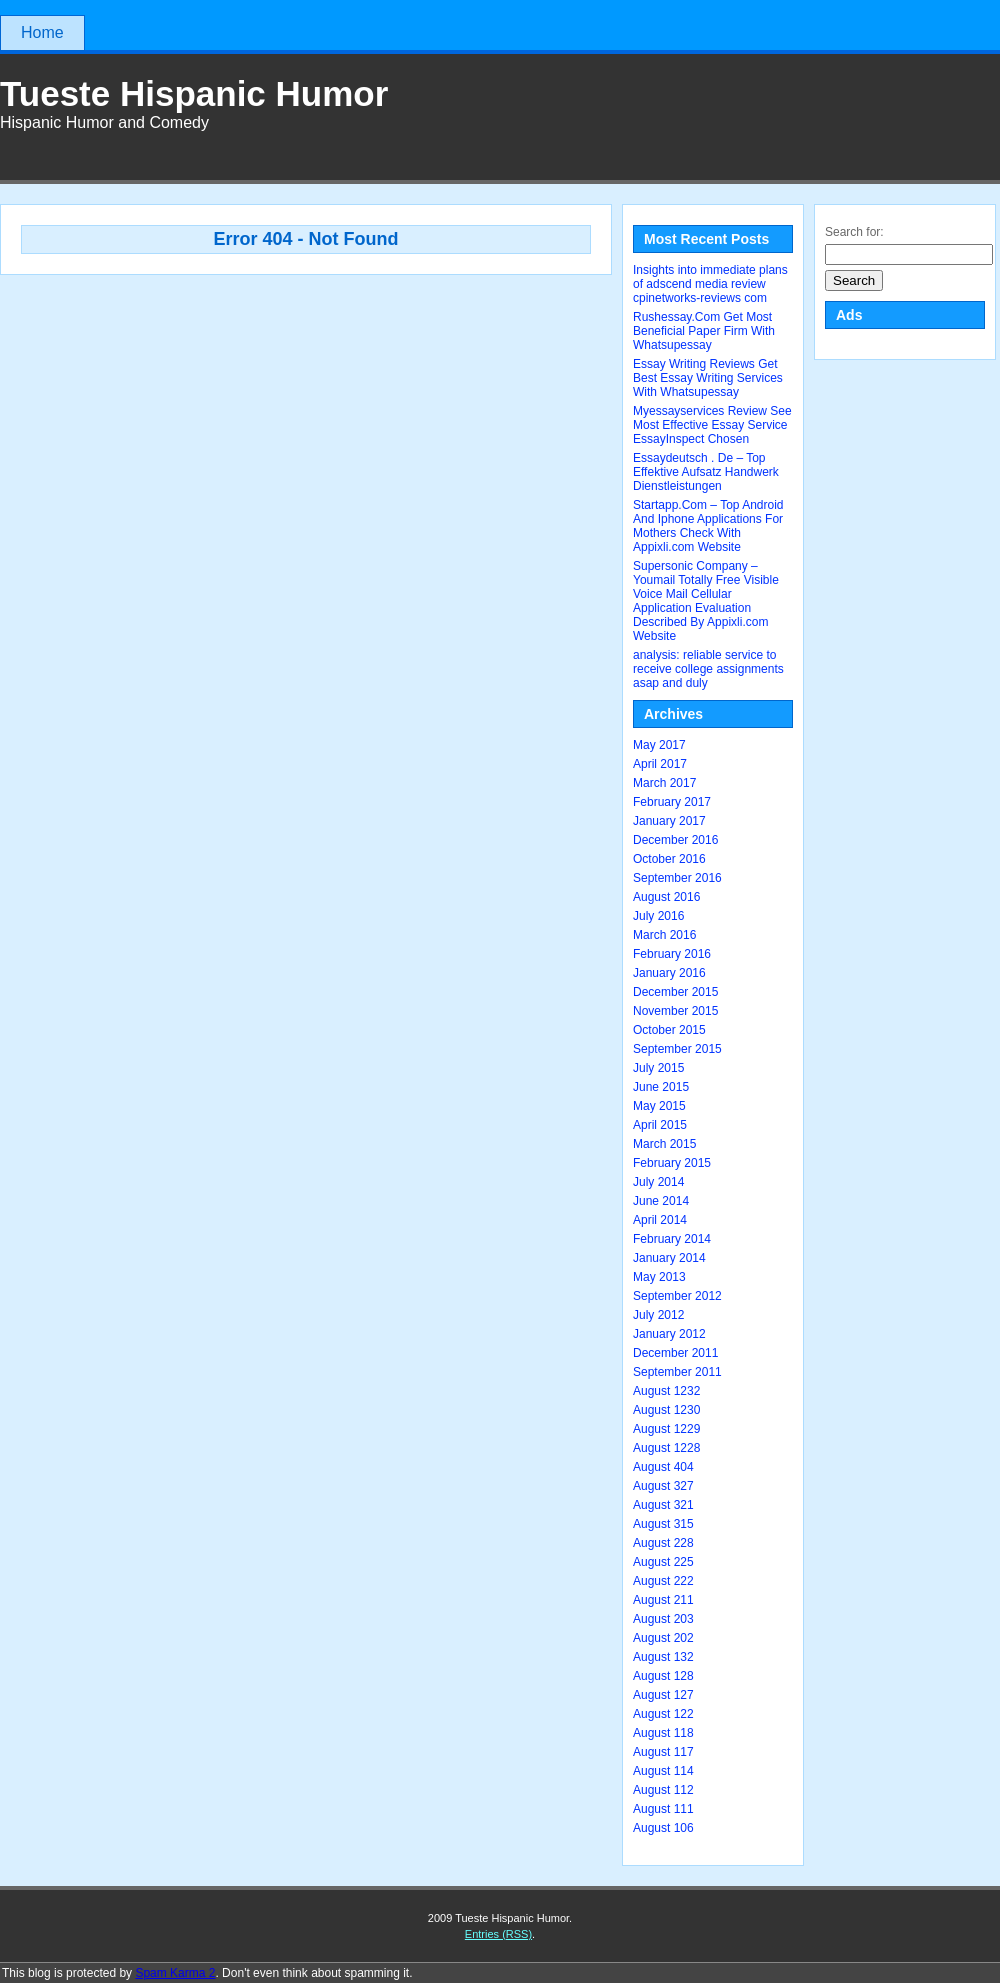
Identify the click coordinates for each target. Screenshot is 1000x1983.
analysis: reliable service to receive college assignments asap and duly (708, 669)
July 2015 (658, 1068)
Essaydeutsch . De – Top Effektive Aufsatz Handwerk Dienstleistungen (706, 472)
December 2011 (675, 1353)
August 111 (663, 1809)
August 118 (663, 1733)
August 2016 (666, 897)
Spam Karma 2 (175, 1973)
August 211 (663, 1600)
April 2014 (660, 1220)
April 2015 (660, 1125)
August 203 (663, 1619)
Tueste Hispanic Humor (194, 93)
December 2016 (675, 840)
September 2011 (677, 1372)
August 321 (663, 1505)
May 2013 (659, 1277)
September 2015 (677, 1049)
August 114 (663, 1771)
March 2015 (664, 1144)
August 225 (663, 1562)
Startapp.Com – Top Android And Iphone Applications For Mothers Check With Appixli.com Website (708, 526)
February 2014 (672, 1239)
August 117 (663, 1752)
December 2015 (675, 992)
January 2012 (669, 1334)
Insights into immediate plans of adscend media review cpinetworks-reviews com (710, 284)
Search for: (854, 232)
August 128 (663, 1676)
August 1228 (666, 1448)
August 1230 (666, 1410)
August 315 (663, 1524)
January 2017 (669, 821)
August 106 (663, 1828)
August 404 (663, 1467)
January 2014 (669, 1258)
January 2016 (669, 973)
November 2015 (675, 1011)
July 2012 (658, 1315)
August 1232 (666, 1391)
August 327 (663, 1486)
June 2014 (661, 1201)
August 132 (663, 1657)
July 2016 (658, 916)
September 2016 (677, 878)
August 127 (663, 1695)
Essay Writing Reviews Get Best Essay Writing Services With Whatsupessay (708, 378)
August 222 (663, 1581)
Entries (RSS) (498, 1934)
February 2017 (672, 802)
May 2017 (659, 745)
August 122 (663, 1714)
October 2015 (669, 1030)
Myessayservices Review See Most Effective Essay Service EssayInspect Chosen (712, 425)
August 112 (663, 1790)
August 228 (663, 1543)
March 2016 (664, 935)
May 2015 (659, 1106)
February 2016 (672, 954)
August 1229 (666, 1429)
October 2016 (669, 859)
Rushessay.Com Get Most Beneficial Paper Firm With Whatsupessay (704, 331)
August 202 (663, 1638)
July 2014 (658, 1182)
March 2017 (664, 783)
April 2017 (660, 764)
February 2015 (672, 1163)
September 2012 (677, 1296)
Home (42, 32)
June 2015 (661, 1087)
